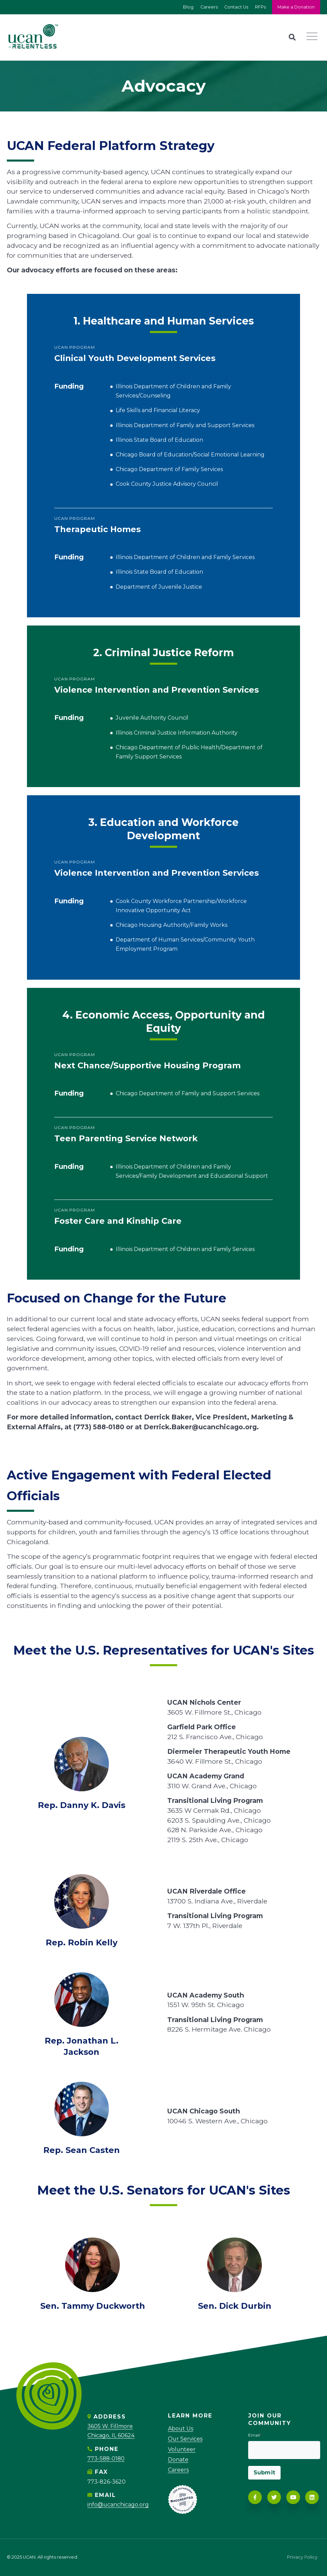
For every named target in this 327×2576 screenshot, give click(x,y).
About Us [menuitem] (181, 2428)
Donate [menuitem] (178, 2459)
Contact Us (236, 7)
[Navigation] (314, 37)
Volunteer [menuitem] (182, 2449)
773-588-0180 (106, 2458)
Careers (208, 7)
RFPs (260, 7)
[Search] (292, 37)
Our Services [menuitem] (185, 2439)
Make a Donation (296, 7)
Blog (187, 7)
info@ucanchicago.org (118, 2504)
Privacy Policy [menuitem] (302, 2557)
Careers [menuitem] (178, 2470)
